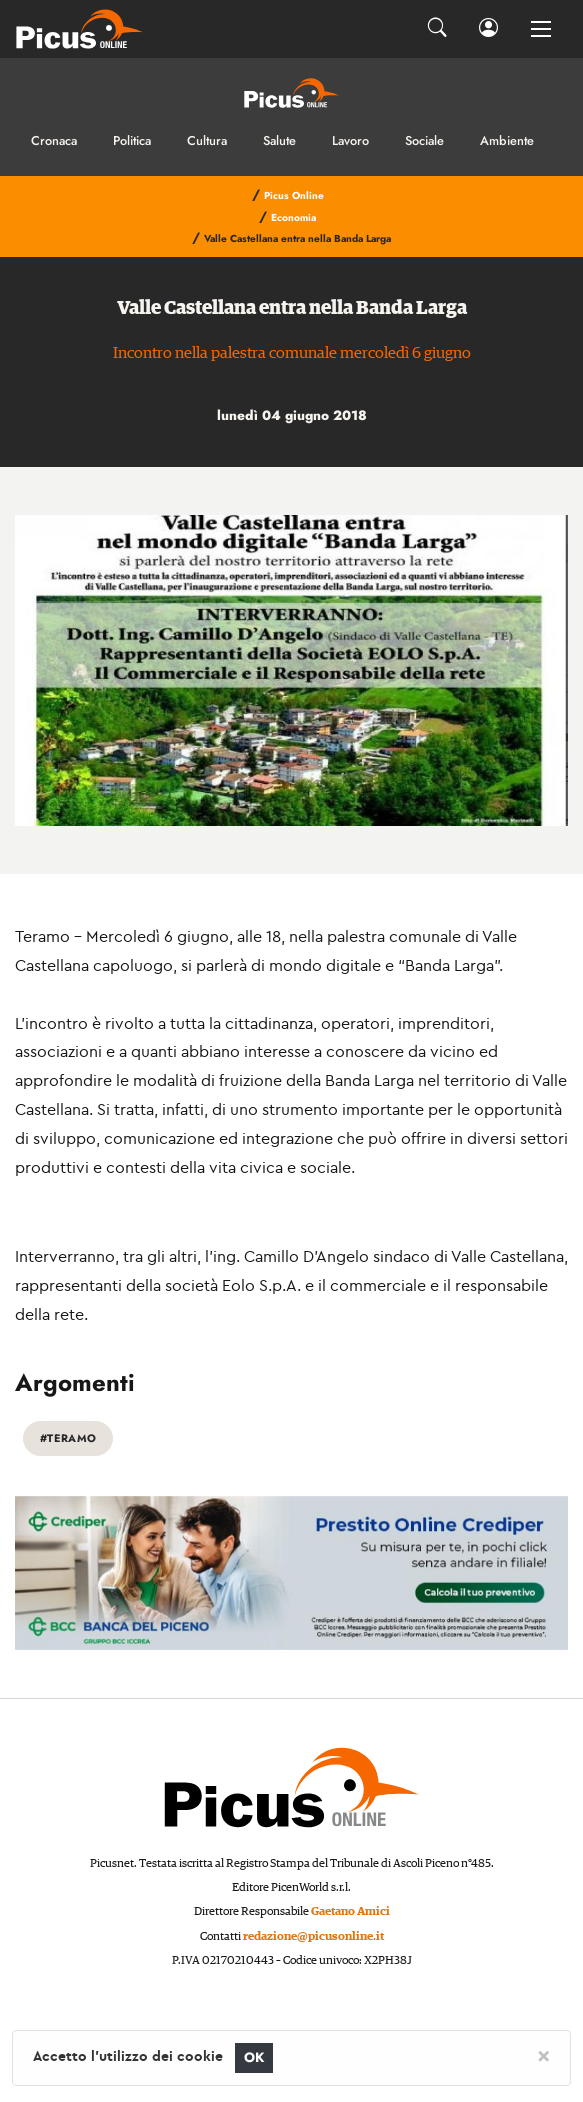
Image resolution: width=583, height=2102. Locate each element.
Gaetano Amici (350, 1911)
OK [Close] (254, 2057)
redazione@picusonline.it (313, 1936)
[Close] (543, 2055)
